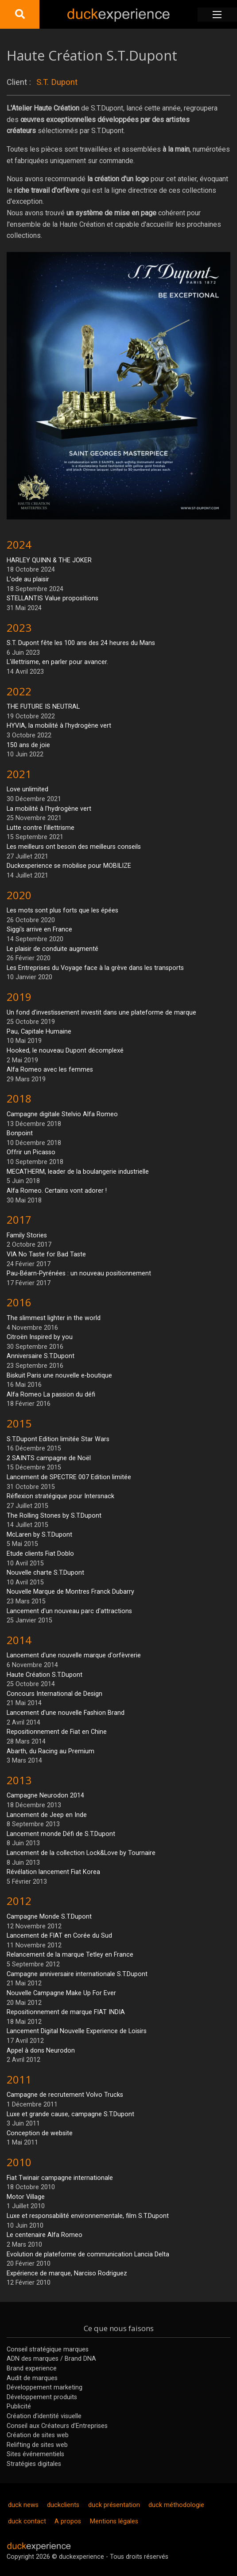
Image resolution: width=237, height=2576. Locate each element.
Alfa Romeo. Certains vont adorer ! (57, 1191)
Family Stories (27, 1235)
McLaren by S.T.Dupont (39, 1534)
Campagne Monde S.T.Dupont (49, 1916)
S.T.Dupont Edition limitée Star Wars (58, 1439)
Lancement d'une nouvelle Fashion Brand (65, 1713)
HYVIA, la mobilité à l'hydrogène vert (59, 725)
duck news (23, 2505)
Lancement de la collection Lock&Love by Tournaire (81, 1853)
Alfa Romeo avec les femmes (50, 1069)
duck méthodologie (176, 2505)
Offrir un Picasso (31, 1152)
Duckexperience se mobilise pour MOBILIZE (69, 866)
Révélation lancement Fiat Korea (53, 1872)
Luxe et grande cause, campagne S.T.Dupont (70, 2114)
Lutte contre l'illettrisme (40, 828)
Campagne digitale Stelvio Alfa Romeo (62, 1114)
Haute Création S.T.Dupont (44, 1675)
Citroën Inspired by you (40, 1337)
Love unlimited (27, 789)
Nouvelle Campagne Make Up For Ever (61, 1993)
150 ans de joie (28, 745)
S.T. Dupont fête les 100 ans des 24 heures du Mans (81, 643)
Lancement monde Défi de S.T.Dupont (61, 1834)
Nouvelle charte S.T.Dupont (45, 1572)
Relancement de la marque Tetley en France (70, 1954)
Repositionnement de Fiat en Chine (57, 1732)
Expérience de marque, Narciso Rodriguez (67, 2273)
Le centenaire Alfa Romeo (44, 2235)
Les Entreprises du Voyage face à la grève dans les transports (95, 968)
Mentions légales (114, 2521)
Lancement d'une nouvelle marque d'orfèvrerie (74, 1655)
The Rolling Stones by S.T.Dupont (54, 1515)
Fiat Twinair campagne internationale (60, 2178)
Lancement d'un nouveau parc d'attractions (69, 1611)
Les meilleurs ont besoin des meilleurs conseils (74, 847)
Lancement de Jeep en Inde (47, 1815)
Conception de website (40, 2133)
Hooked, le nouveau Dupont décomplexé (65, 1050)
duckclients (63, 2505)
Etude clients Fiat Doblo (40, 1553)
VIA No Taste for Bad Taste (46, 1254)
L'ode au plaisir (28, 579)
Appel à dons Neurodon (41, 2050)
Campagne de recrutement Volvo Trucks (65, 2095)
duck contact (27, 2521)
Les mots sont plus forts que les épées (62, 910)
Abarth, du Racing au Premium (50, 1751)
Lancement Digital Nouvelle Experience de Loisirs (77, 2031)
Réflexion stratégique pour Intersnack (60, 1496)
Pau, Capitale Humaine (39, 1031)
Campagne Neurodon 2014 (45, 1795)
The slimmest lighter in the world (54, 1318)
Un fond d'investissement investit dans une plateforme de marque (101, 1012)
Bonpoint (20, 1133)
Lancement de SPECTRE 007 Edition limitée (69, 1477)
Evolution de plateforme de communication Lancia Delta (88, 2254)
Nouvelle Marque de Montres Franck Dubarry (70, 1591)
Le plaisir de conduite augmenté (52, 949)
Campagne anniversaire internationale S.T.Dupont (77, 1974)
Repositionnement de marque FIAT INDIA (66, 2012)
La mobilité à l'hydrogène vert (49, 809)
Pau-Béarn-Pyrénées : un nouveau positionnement (79, 1273)
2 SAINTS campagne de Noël (49, 1458)
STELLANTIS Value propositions (52, 598)
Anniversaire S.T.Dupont (40, 1356)
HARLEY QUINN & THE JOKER (49, 560)
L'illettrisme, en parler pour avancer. (57, 662)
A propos (67, 2521)
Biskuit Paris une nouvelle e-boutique (59, 1375)
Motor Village (26, 2197)
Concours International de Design (54, 1694)
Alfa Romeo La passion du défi (51, 1394)
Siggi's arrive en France (39, 929)
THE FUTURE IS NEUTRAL (43, 706)
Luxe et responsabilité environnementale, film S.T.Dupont (88, 2216)
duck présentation (114, 2505)
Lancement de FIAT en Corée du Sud (59, 1935)
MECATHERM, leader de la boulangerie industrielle (78, 1171)
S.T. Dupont (57, 82)
